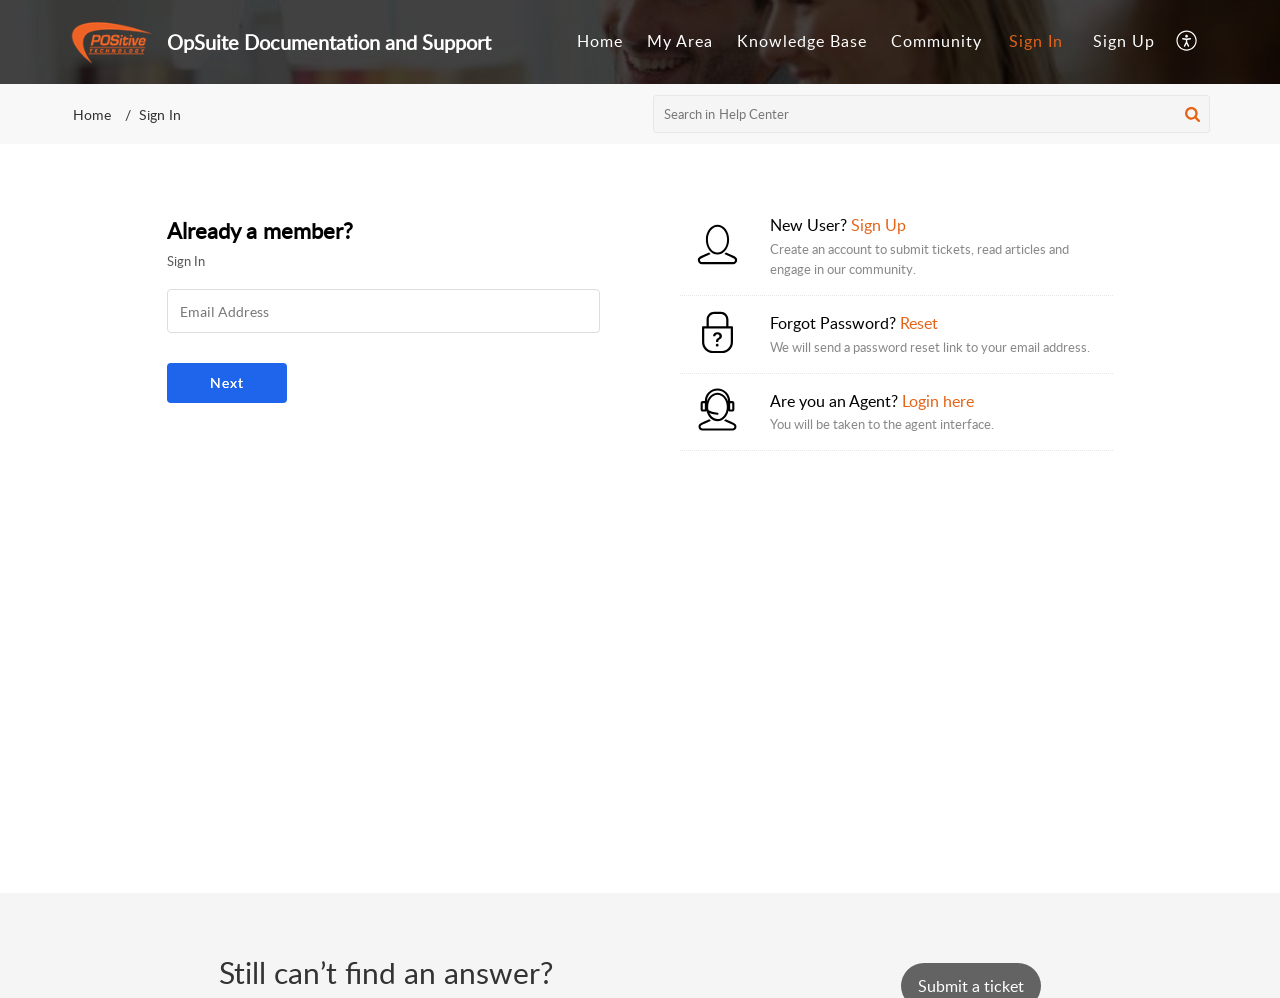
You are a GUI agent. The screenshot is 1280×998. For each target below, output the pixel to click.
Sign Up (1124, 41)
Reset (919, 323)
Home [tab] (600, 41)
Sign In (1036, 41)
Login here (938, 401)
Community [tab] (936, 41)
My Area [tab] (680, 41)
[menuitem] (1036, 42)
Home (92, 114)
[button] (1192, 114)
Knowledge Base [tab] (802, 41)
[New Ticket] (971, 986)
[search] (932, 114)
